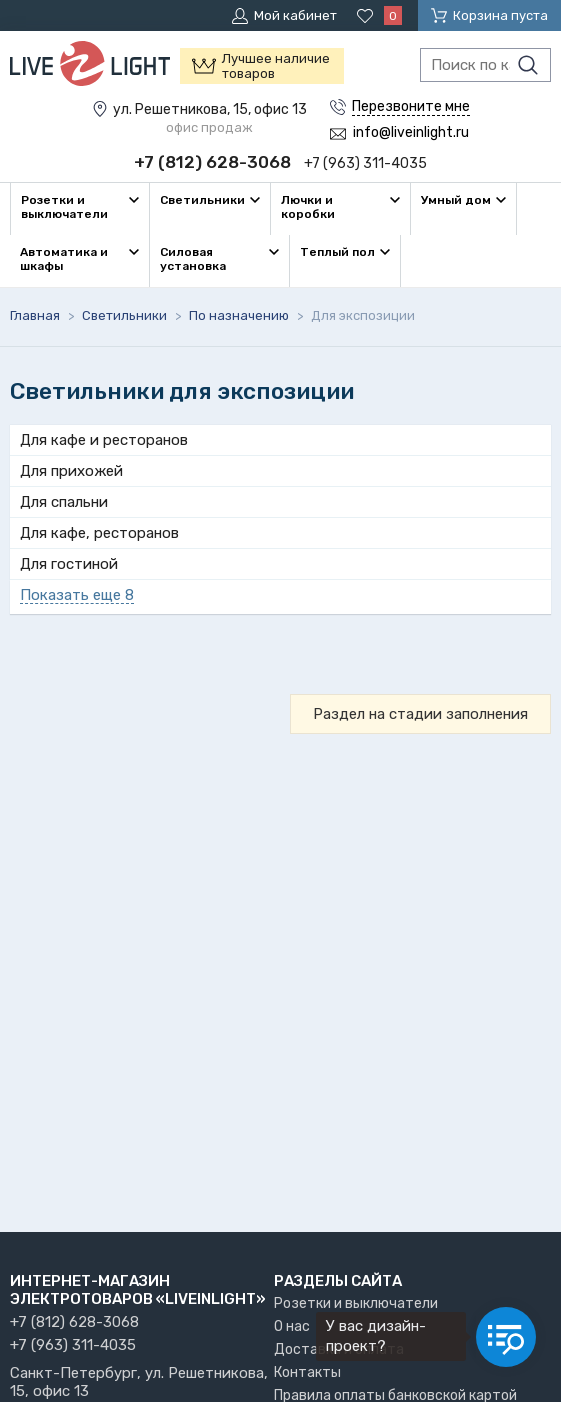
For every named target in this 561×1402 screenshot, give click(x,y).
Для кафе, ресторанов (99, 533)
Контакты (307, 1372)
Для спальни (64, 502)
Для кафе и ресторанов (104, 440)
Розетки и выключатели (356, 1303)
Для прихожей (71, 471)
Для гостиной (69, 564)
